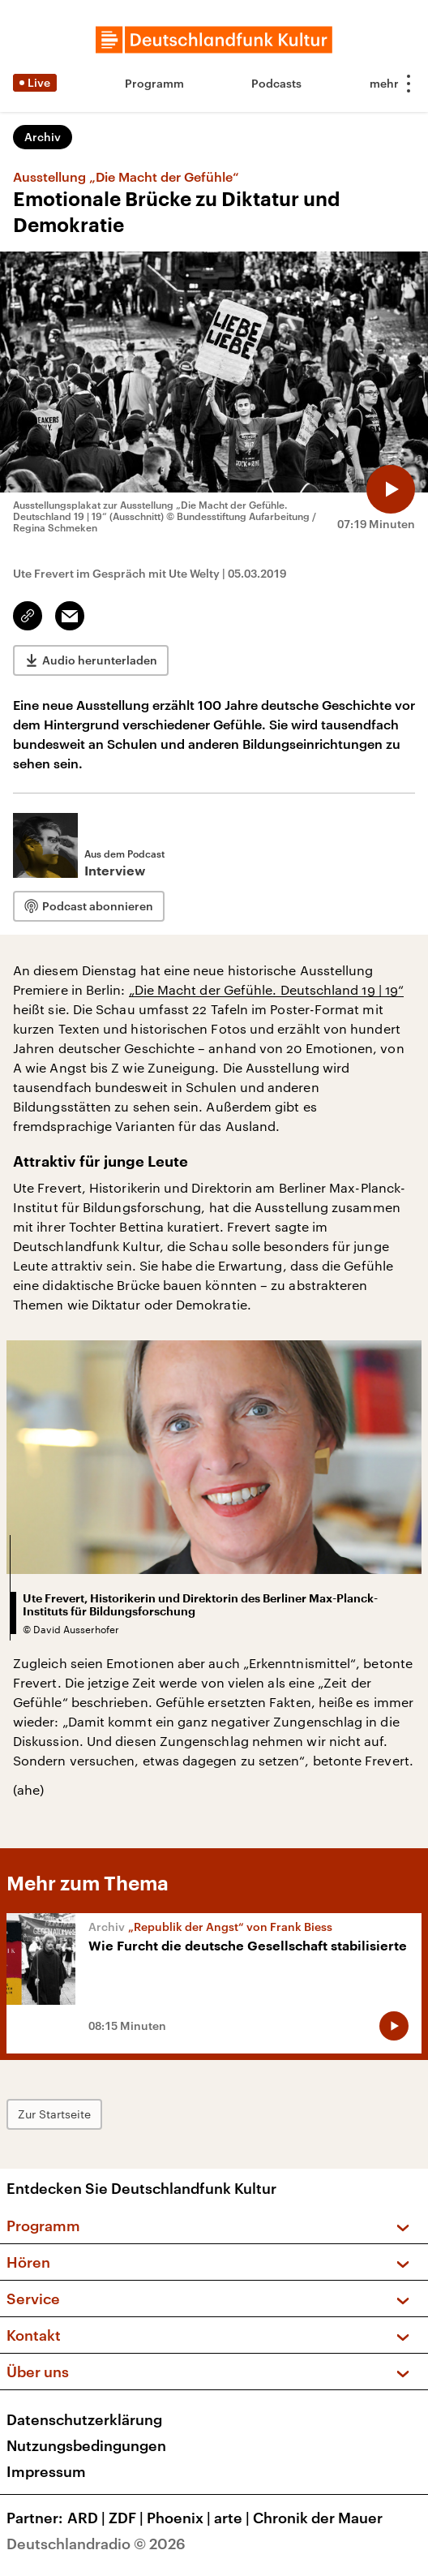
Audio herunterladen (99, 660)
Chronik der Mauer (318, 2518)
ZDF (128, 2518)
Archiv (42, 137)
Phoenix (180, 2518)
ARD (88, 2518)
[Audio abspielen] (390, 489)
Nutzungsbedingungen (86, 2445)
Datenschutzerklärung (84, 2419)
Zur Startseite (54, 2114)
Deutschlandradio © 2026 (96, 2543)
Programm (154, 83)
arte (233, 2518)
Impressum (46, 2471)
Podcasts (276, 83)
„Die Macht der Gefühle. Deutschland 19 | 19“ (266, 989)
